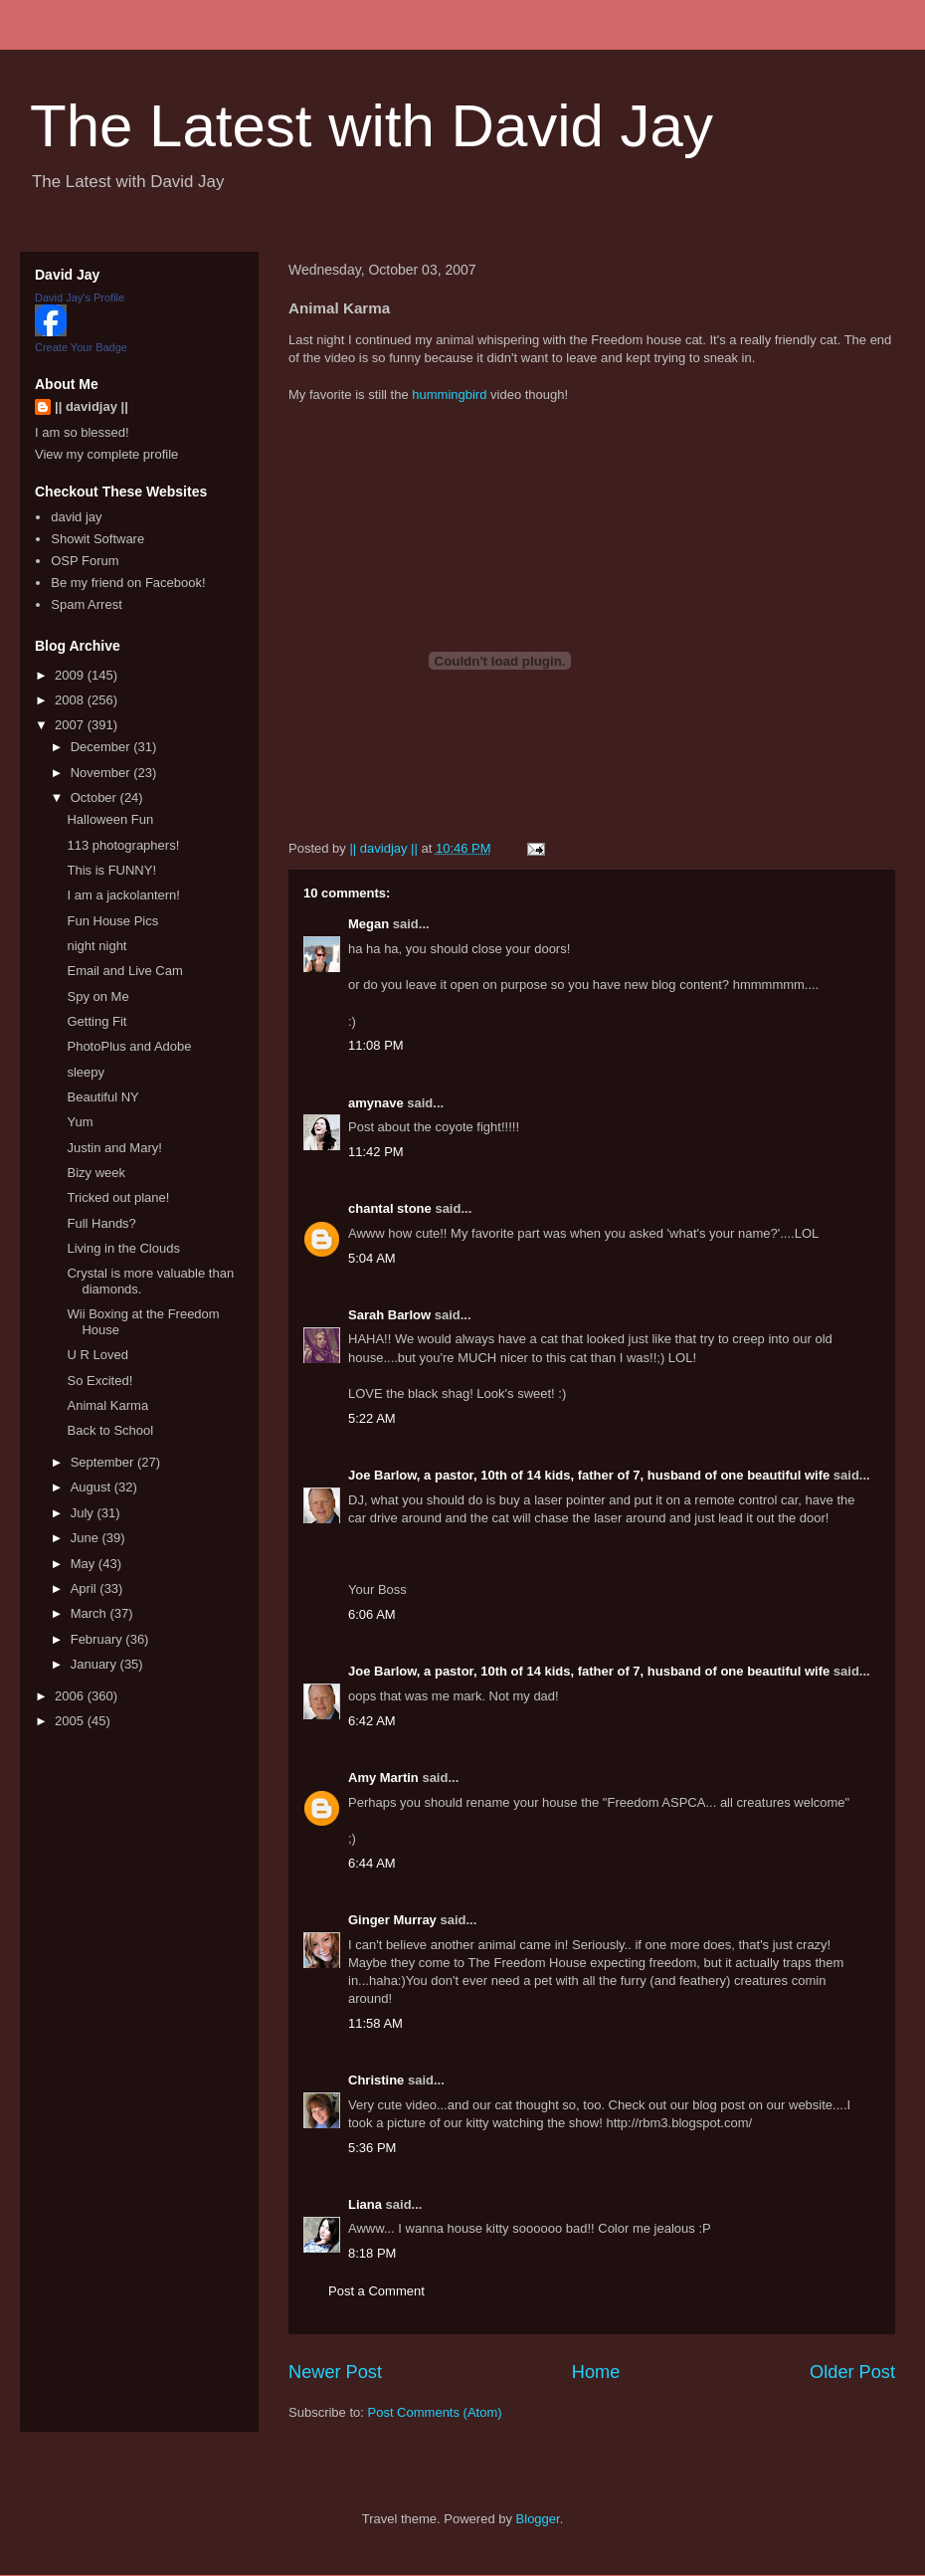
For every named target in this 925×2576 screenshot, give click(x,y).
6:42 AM (372, 1720)
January (95, 1664)
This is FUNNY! (111, 870)
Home (596, 2372)
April (85, 1588)
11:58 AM (375, 2023)
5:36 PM (372, 2147)
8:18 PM (372, 2253)
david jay (76, 516)
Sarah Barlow (389, 1314)
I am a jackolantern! (123, 895)
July (84, 1512)
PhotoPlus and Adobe (129, 1046)
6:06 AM (372, 1614)
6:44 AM (372, 1863)
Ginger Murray (392, 1919)
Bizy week (96, 1172)
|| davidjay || (91, 406)
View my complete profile (106, 454)
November (102, 772)
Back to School (110, 1430)
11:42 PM (376, 1151)
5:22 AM (372, 1418)
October (95, 797)
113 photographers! (123, 845)
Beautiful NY (102, 1097)
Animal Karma (107, 1405)
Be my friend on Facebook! (128, 582)
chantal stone (390, 1208)
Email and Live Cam (124, 970)
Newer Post (335, 2372)
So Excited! (99, 1380)
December (102, 746)
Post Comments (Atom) (435, 2412)
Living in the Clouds (123, 1248)
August (92, 1487)
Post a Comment (376, 2290)
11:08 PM (376, 1045)
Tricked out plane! (118, 1197)
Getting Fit (96, 1021)
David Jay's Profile (79, 297)
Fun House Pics (112, 920)
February (98, 1639)
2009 (71, 675)
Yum (79, 1121)
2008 (71, 700)
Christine (376, 2080)
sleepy (85, 1072)
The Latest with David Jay (371, 126)
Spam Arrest (86, 604)
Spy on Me (97, 996)
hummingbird (449, 394)
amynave (376, 1102)
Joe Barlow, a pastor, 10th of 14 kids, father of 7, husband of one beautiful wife (589, 1475)
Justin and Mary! (114, 1147)
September (104, 1462)
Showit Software (97, 538)
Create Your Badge (81, 347)
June (86, 1537)
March (90, 1613)
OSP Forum (84, 560)
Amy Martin (383, 1777)
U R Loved (97, 1354)
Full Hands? (101, 1223)
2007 (71, 724)
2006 (71, 1695)
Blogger (538, 2518)
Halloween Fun (110, 819)
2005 (71, 1720)
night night (96, 945)
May (84, 1563)
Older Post (852, 2372)
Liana (365, 2204)
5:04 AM (372, 1258)
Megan (368, 923)
